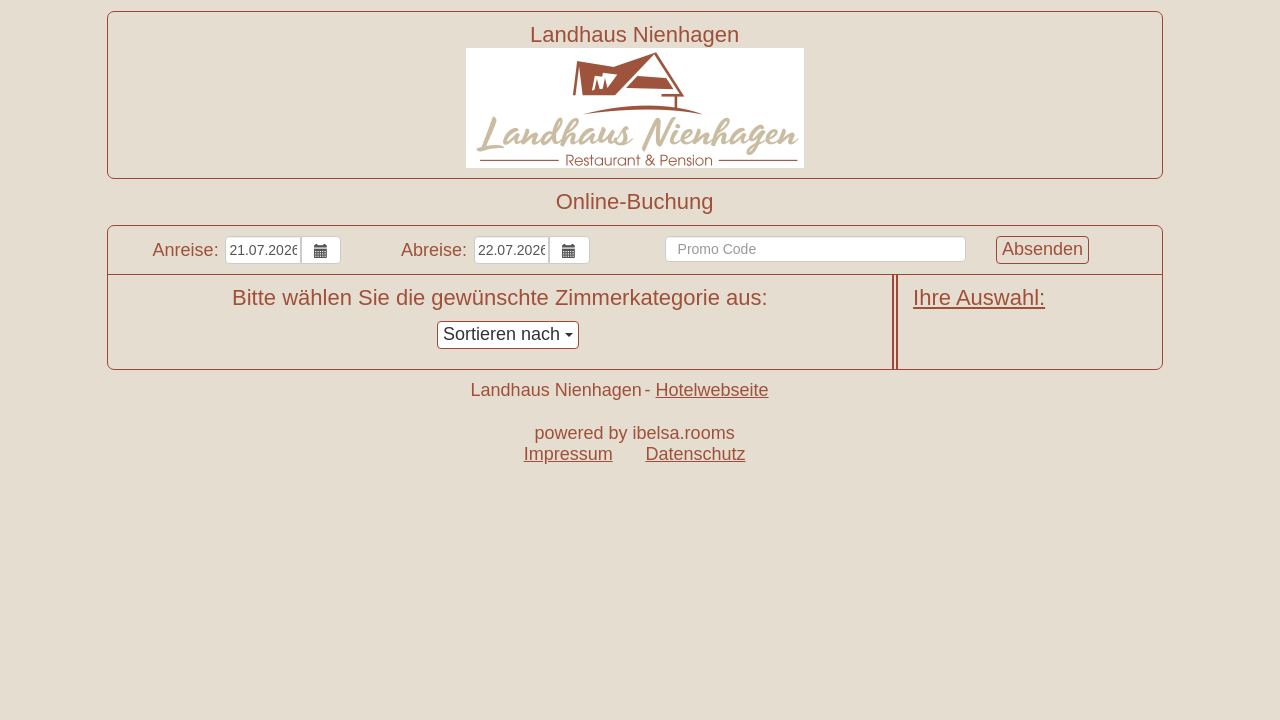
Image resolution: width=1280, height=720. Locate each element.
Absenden (1042, 249)
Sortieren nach (508, 334)
